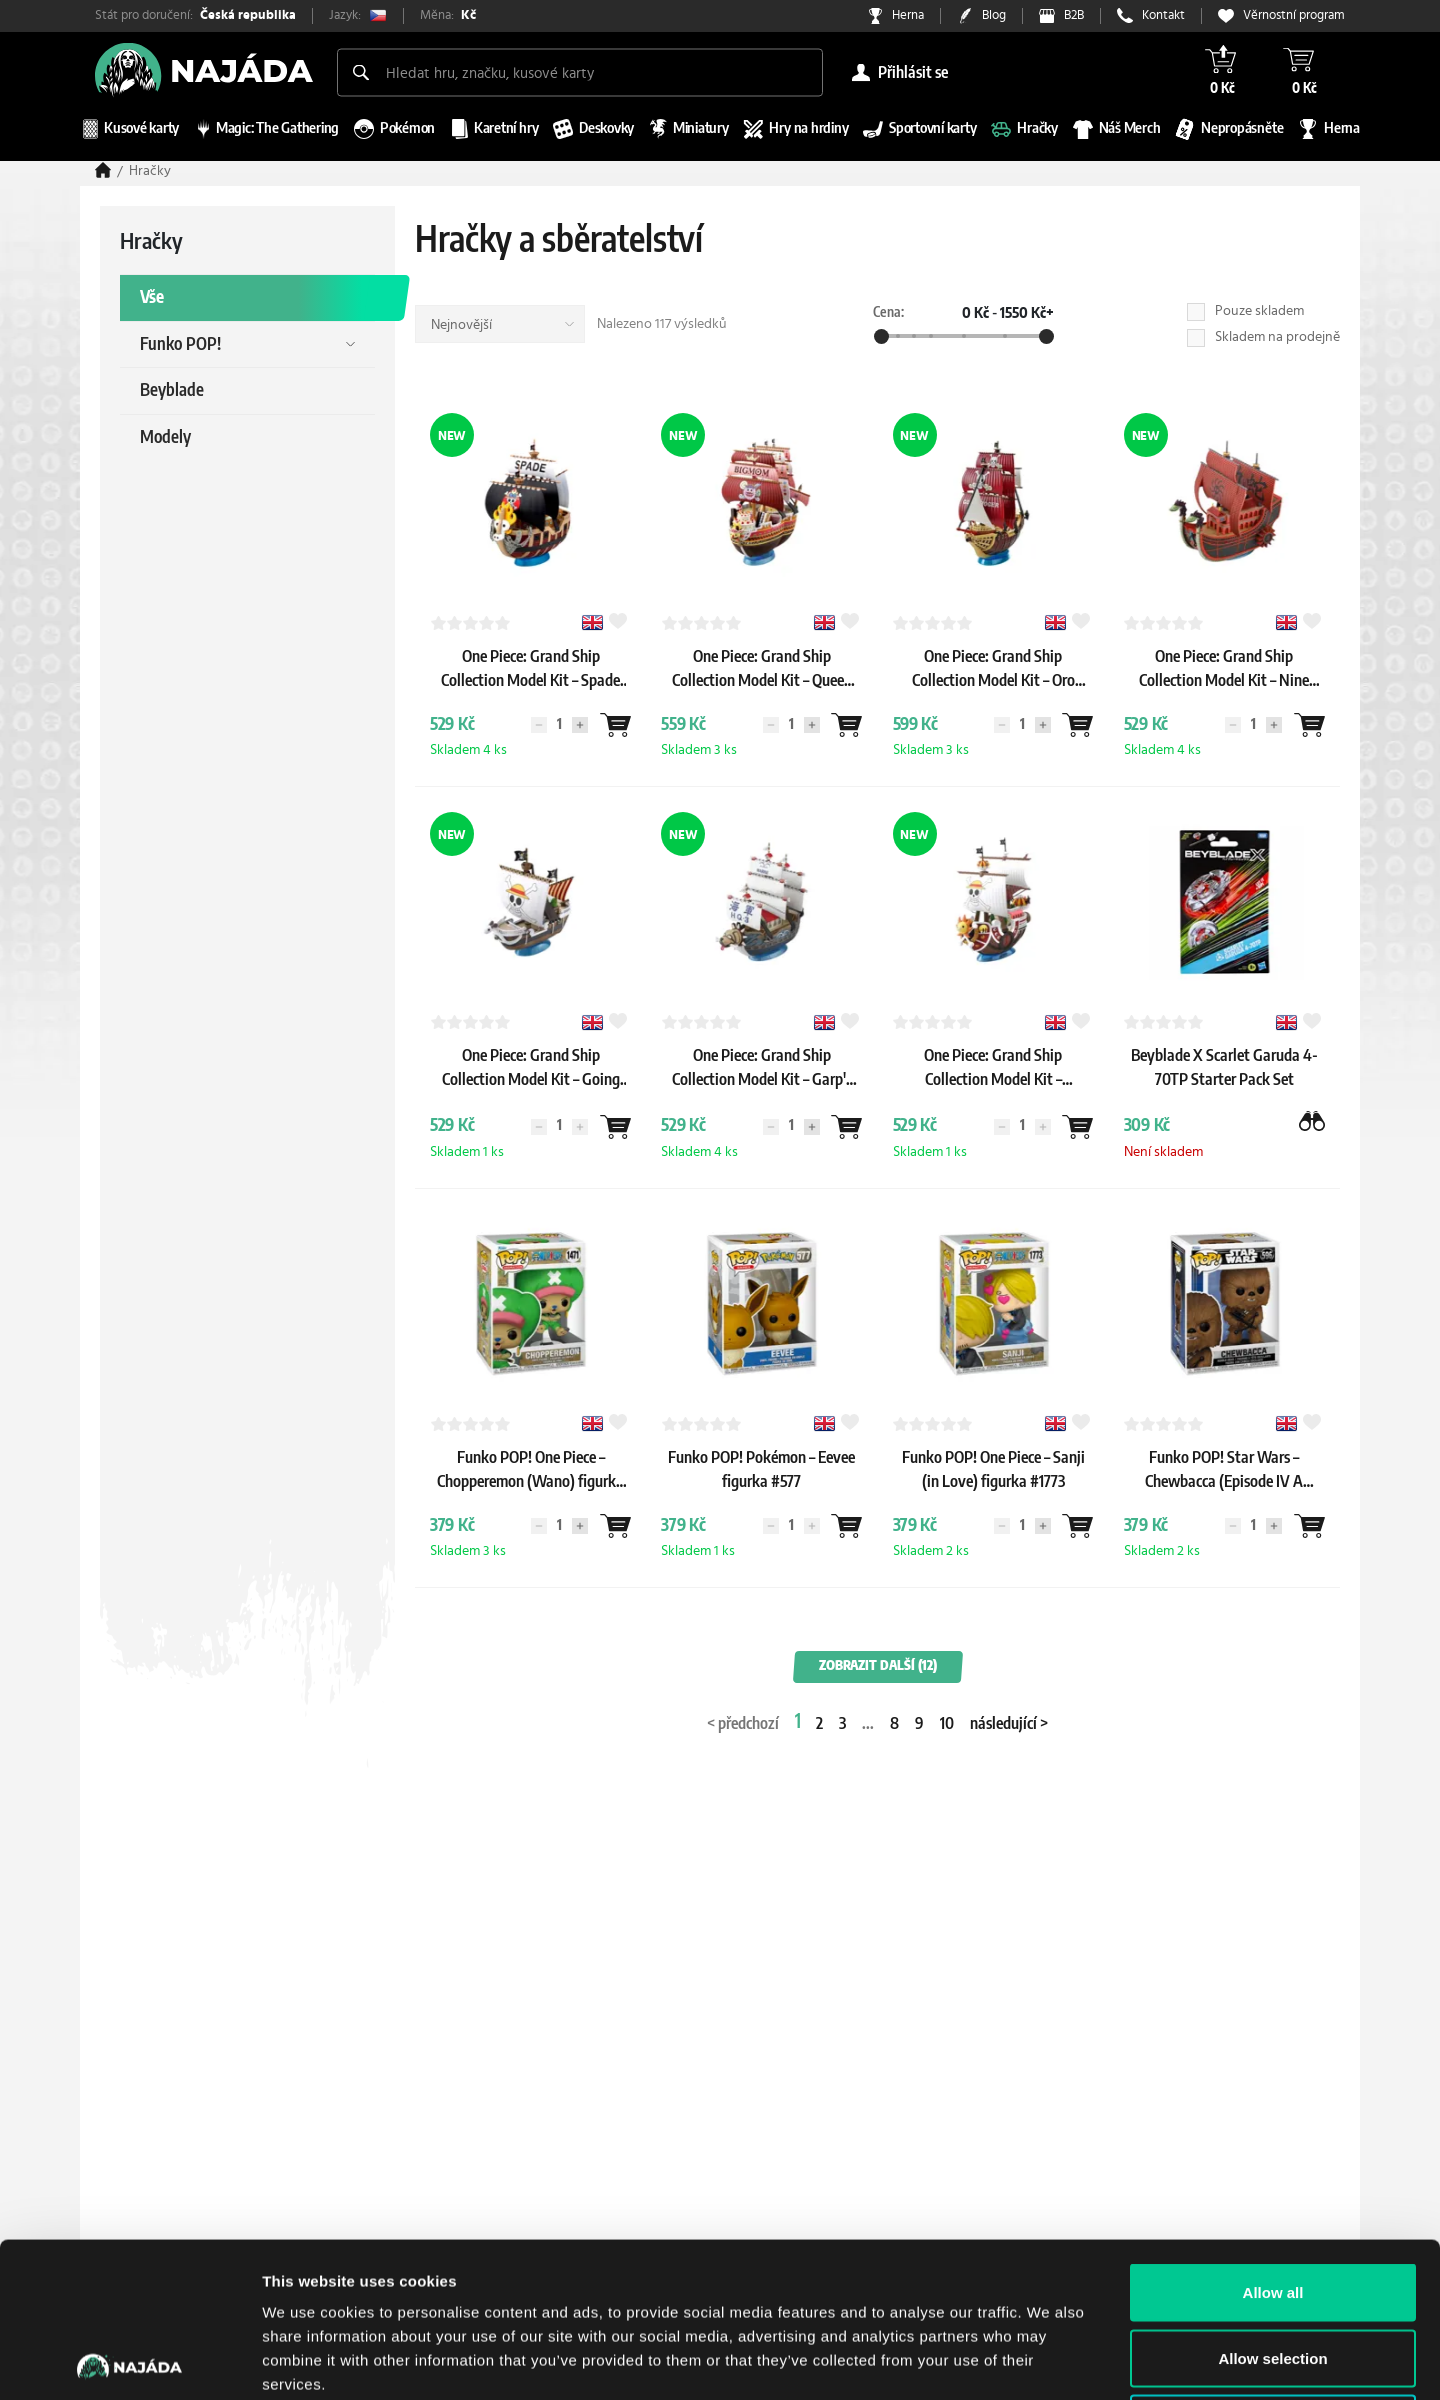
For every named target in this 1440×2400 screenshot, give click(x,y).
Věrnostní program (1294, 15)
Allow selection (1272, 2203)
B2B (1074, 15)
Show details (1049, 2360)
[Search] (361, 72)
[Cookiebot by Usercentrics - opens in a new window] (129, 2361)
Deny (1273, 2268)
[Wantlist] (615, 725)
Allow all (1273, 2137)
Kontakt (1163, 15)
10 (947, 1724)
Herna (908, 15)
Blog (994, 15)
